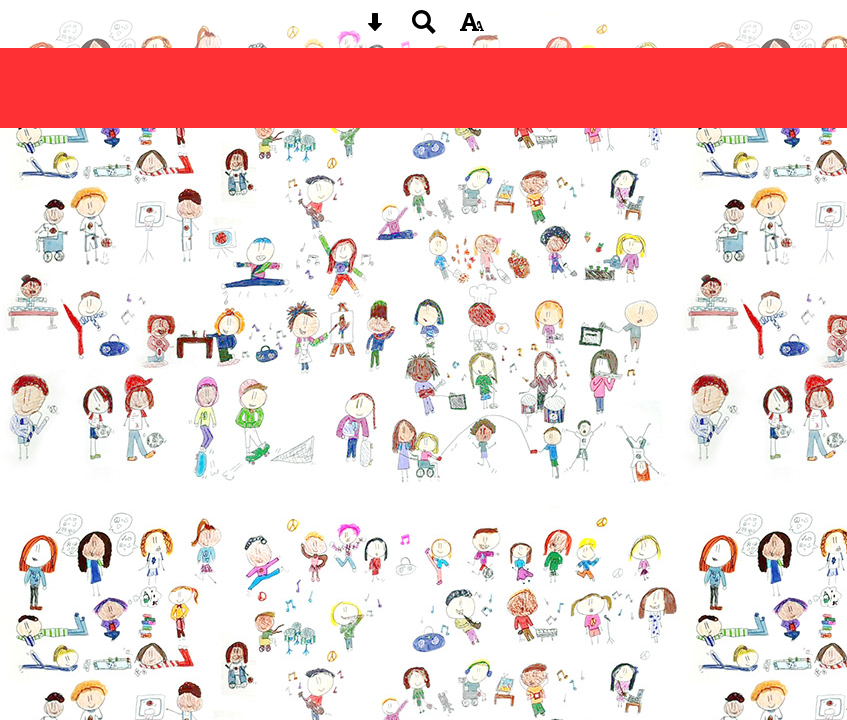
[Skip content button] (375, 28)
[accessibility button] (472, 28)
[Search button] (424, 28)
